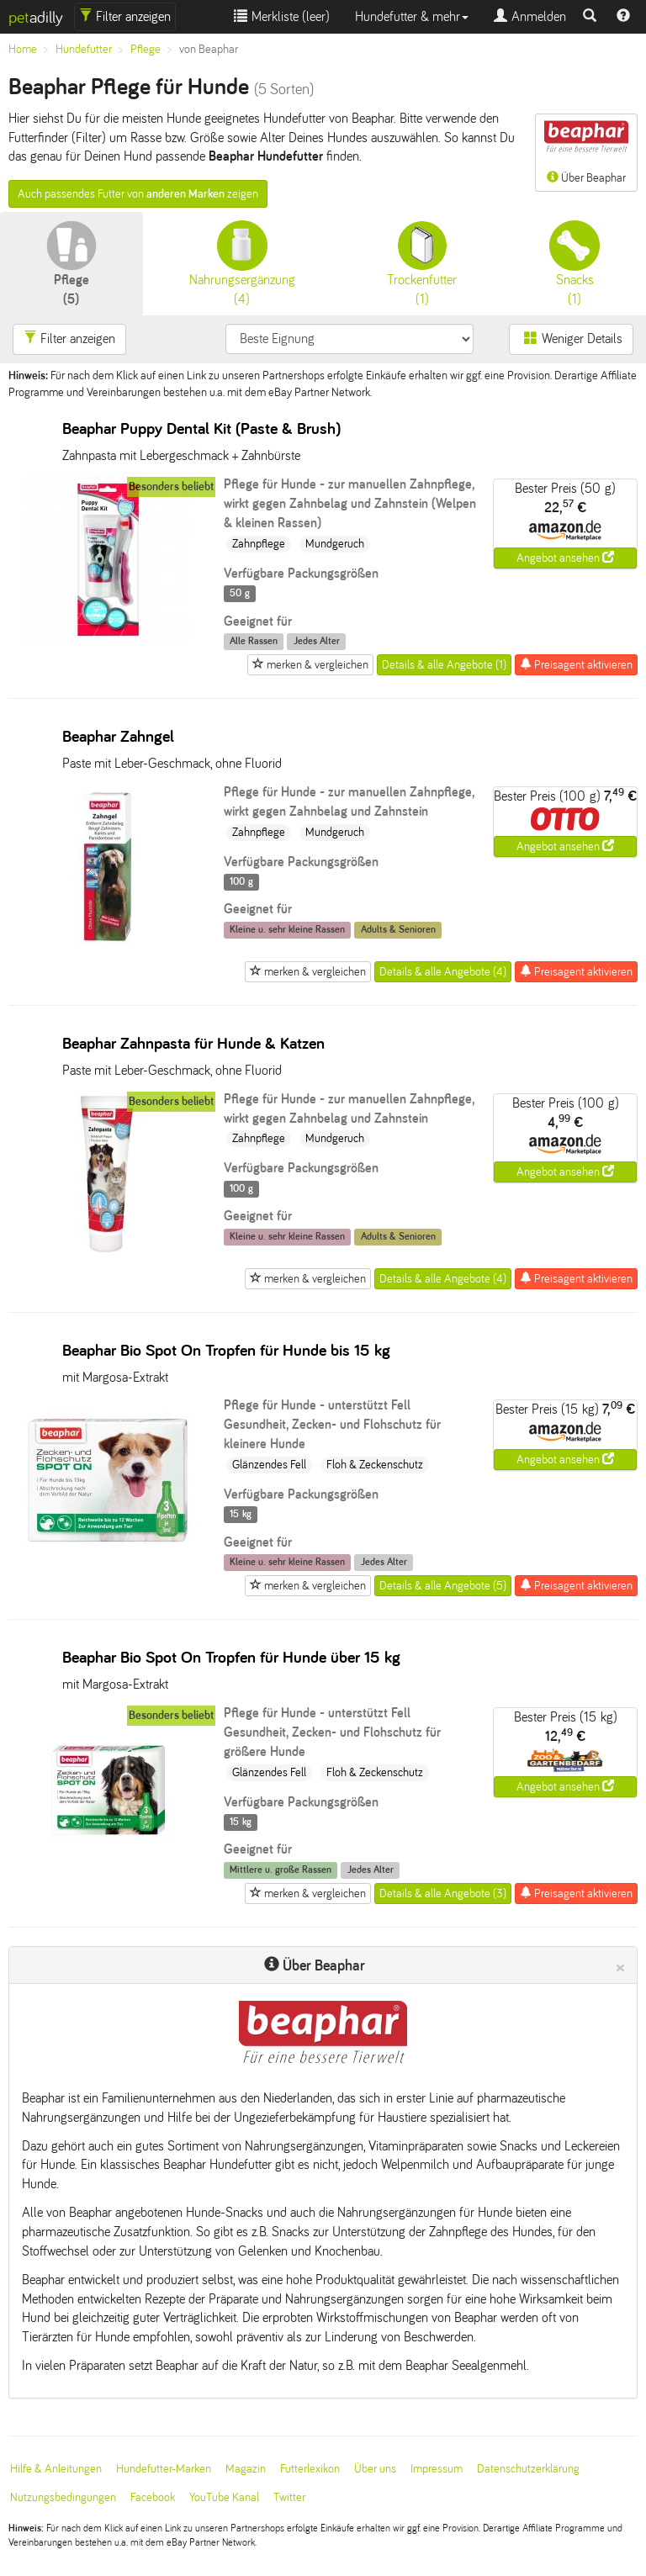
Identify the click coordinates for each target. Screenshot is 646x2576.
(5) (71, 263)
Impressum (436, 2468)
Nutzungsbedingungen (63, 2497)
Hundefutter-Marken (163, 2468)
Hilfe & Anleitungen (56, 2468)
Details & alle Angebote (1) (444, 665)
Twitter (289, 2497)
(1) (422, 263)
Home (22, 49)
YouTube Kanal (224, 2497)
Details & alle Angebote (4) (442, 971)
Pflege (145, 49)
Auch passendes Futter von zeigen (138, 194)
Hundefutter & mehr (412, 16)
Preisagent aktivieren (576, 664)
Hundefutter (84, 49)
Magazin (245, 2468)
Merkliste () (282, 16)
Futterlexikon (310, 2468)
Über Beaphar (586, 151)
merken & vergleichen (310, 664)
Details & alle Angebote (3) (442, 1893)
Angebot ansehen (565, 557)
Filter (125, 16)
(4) (242, 263)
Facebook (152, 2497)
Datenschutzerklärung (528, 2468)
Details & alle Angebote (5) (442, 1585)
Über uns (375, 2468)
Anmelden (530, 16)
